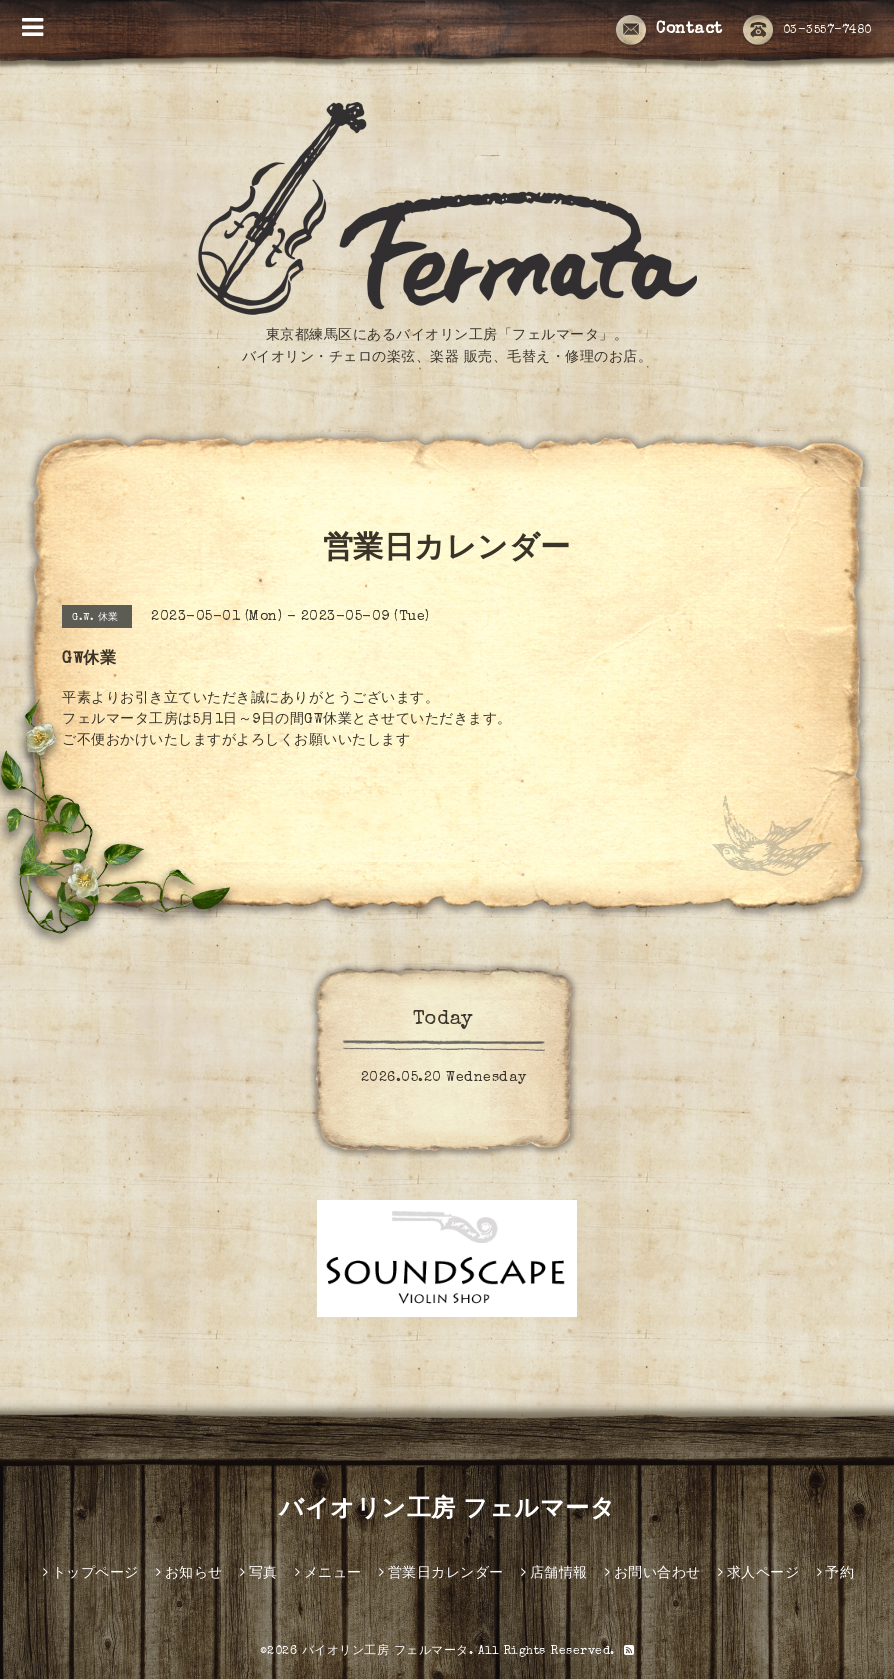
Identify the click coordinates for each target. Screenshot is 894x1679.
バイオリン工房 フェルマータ (447, 1511)
